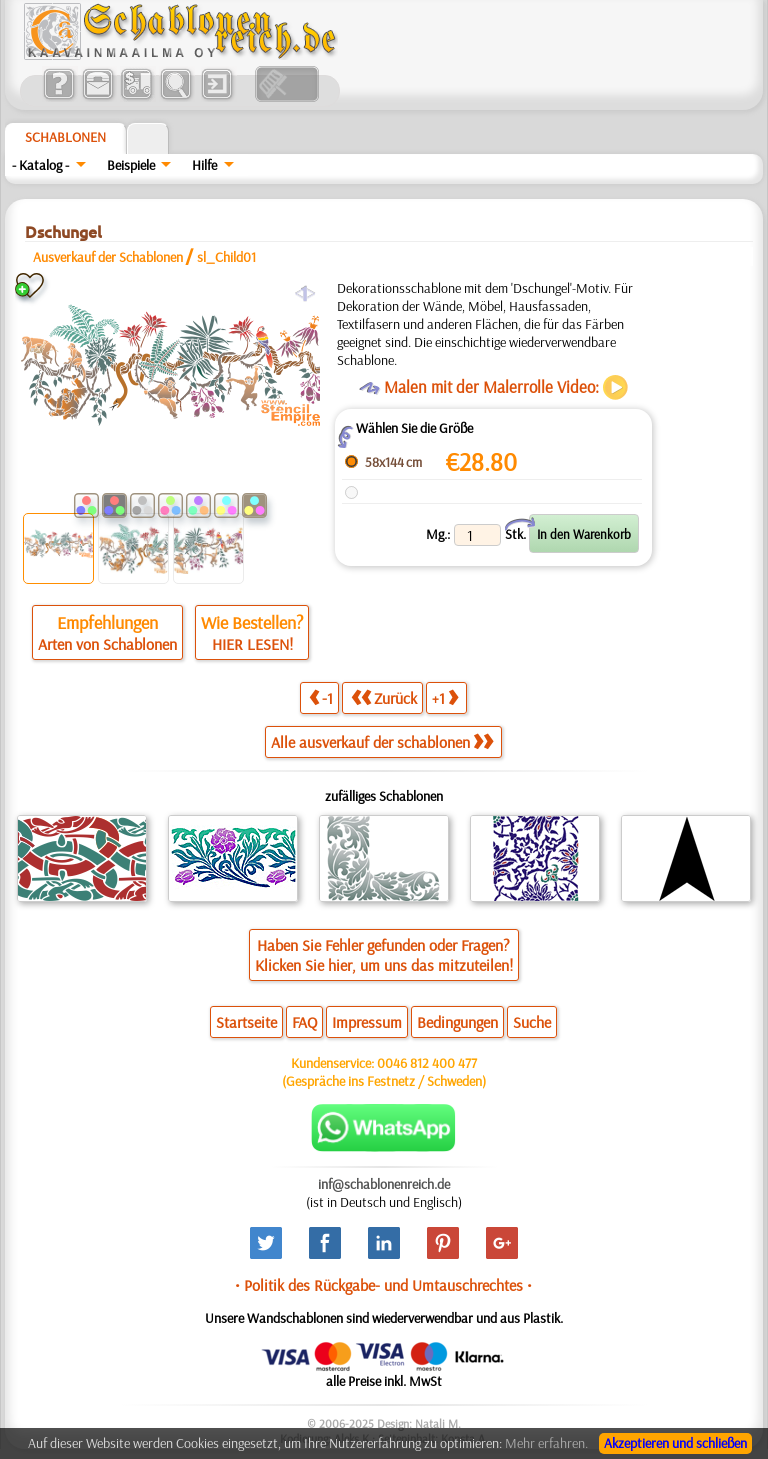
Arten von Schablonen (107, 644)
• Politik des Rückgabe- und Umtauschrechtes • (383, 1285)
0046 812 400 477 (427, 1063)
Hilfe (204, 165)
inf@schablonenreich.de (384, 1184)
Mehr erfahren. (546, 1443)
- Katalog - (40, 165)
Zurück (384, 697)
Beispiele (131, 165)
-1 (321, 697)
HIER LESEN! (252, 644)
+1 (445, 697)
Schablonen (65, 137)
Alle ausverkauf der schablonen (382, 742)
